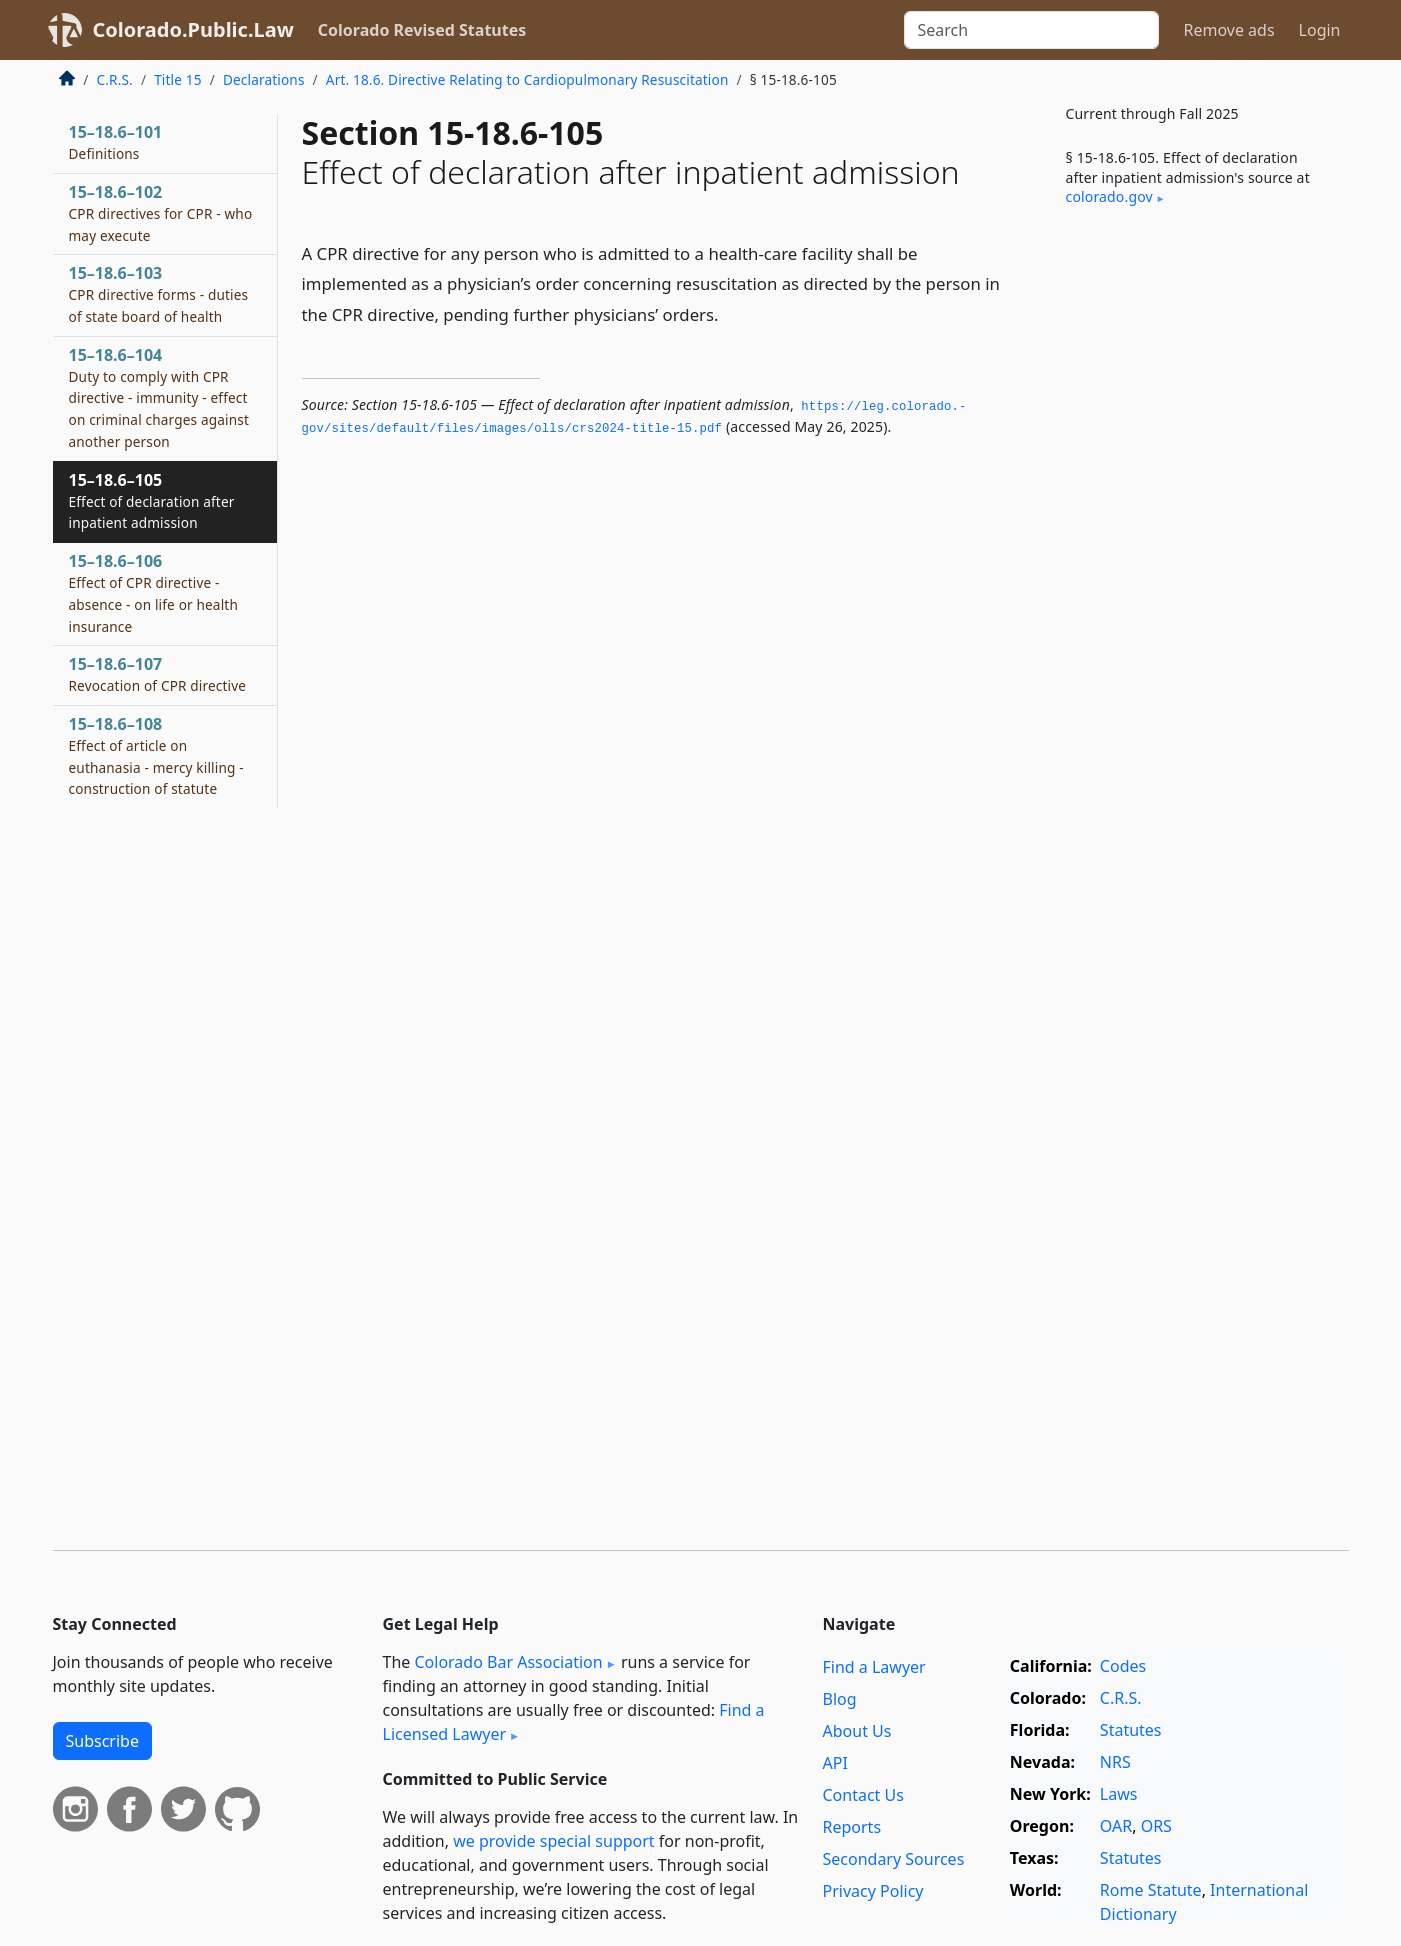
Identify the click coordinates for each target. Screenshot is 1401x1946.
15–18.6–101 (116, 142)
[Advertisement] (1199, 554)
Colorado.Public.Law (193, 29)
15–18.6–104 (159, 397)
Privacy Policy (873, 1891)
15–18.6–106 (153, 592)
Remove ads (1228, 30)
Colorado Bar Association (508, 1662)
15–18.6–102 (161, 213)
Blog (840, 1699)
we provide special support (553, 1841)
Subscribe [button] (102, 1741)
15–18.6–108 (156, 755)
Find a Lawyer (874, 1667)
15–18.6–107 (158, 674)
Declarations (264, 79)
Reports (852, 1827)
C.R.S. (115, 79)
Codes (1123, 1666)
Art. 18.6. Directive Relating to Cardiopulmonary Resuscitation (527, 79)
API (835, 1763)
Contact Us (863, 1795)
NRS (1115, 1762)
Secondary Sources (894, 1859)
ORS (1156, 1826)
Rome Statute (1151, 1890)
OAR (1116, 1826)
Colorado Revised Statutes (422, 30)
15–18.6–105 (152, 501)
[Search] (1031, 30)
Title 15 (178, 79)
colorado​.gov (1109, 196)
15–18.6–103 (159, 294)
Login (1320, 30)
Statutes (1131, 1730)
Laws (1119, 1794)
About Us (857, 1731)
